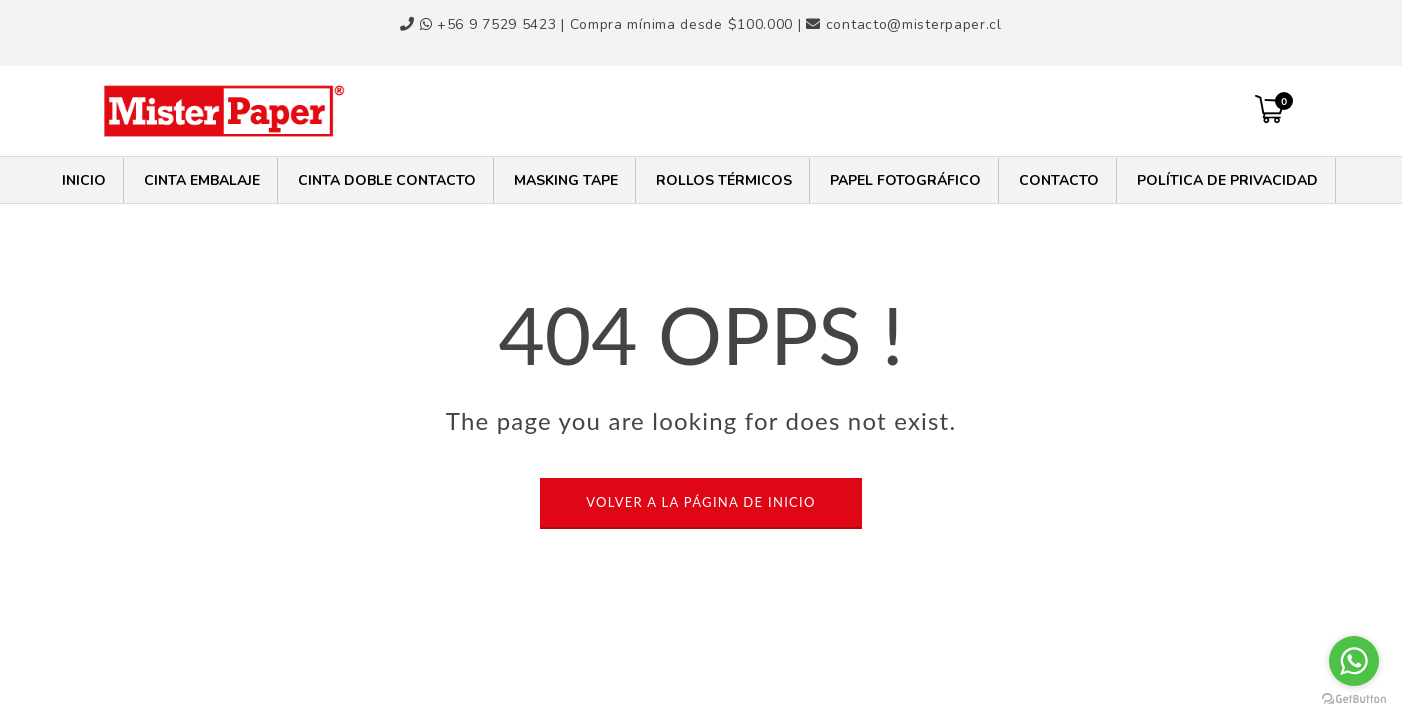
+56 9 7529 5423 (491, 24)
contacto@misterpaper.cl (914, 24)
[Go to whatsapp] (1354, 661)
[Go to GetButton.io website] (1354, 699)
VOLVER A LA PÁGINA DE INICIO (700, 502)
